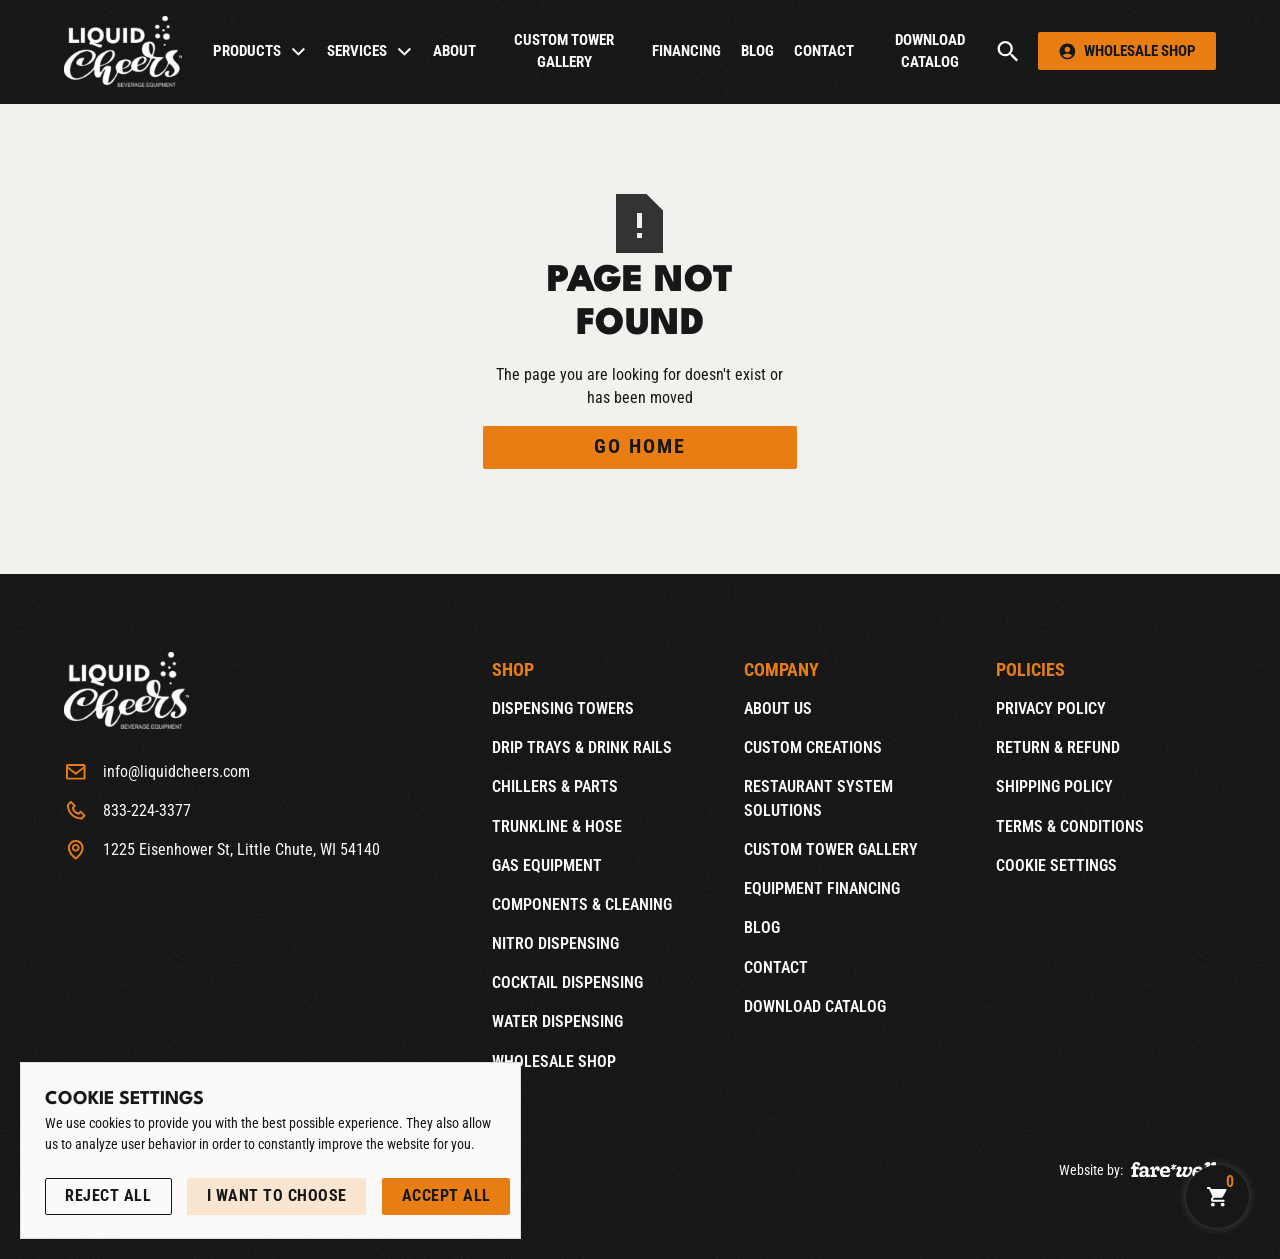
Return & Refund (1058, 747)
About (454, 51)
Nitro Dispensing (555, 943)
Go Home (640, 446)
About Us (778, 708)
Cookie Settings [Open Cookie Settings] (1056, 865)
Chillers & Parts (555, 786)
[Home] (123, 51)
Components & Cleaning (582, 904)
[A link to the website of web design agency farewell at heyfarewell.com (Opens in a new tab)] (1173, 1168)
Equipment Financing (822, 888)
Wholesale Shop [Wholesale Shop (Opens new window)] (554, 1060)
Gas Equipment (547, 865)
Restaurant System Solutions (818, 798)
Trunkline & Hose (557, 825)
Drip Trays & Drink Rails (582, 747)
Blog (757, 51)
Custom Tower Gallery (564, 51)
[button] (260, 51)
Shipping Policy (1054, 786)
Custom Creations (813, 747)
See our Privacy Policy (116, 1166)
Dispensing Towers (563, 708)
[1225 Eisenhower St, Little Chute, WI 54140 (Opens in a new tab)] (222, 850)
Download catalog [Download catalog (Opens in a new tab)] (930, 51)
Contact (824, 51)
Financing (686, 51)
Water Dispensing (557, 1021)
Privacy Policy (1051, 708)
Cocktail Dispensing (567, 982)
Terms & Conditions (1070, 825)
